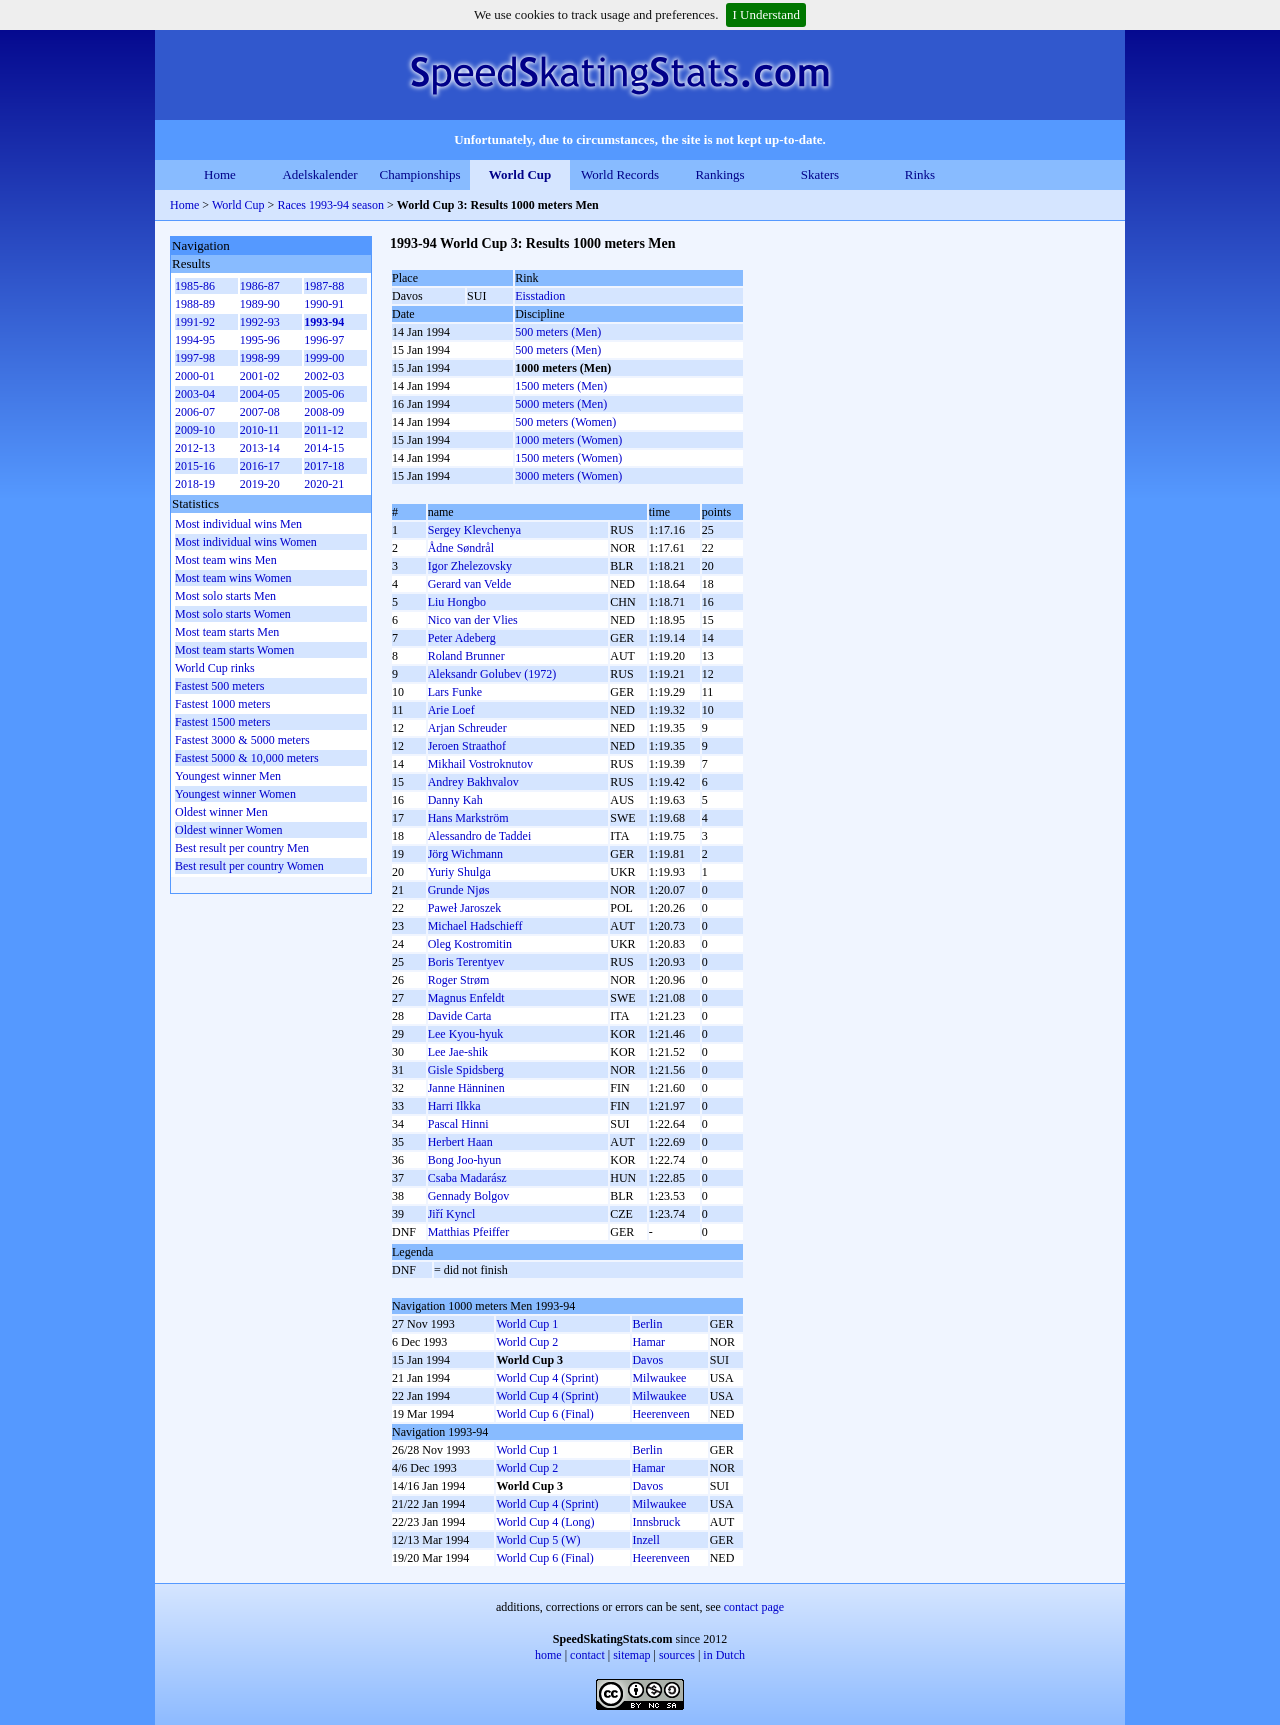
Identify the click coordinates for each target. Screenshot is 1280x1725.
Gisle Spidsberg (466, 1070)
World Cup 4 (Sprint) (547, 1378)
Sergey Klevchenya (474, 530)
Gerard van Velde (470, 584)
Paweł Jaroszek (465, 908)
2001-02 (260, 376)
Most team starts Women (234, 650)
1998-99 (260, 358)
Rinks (920, 174)
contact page (754, 1607)
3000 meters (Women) (568, 476)
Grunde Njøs (459, 890)
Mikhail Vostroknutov (480, 764)
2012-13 (195, 448)
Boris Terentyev (466, 962)
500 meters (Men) (558, 332)
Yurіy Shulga (459, 872)
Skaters (820, 174)
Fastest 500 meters (219, 686)
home (548, 1655)
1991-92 (195, 322)
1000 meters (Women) (568, 440)
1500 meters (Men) (561, 386)
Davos (647, 1360)
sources (677, 1655)
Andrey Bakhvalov (473, 782)
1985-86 (195, 286)
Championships (420, 174)
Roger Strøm (459, 980)
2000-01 (195, 376)
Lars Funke (455, 692)
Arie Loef (451, 710)
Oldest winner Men (221, 812)
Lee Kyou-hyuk (466, 1034)
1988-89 (195, 304)
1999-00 (324, 358)
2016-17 (260, 466)
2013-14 (260, 448)
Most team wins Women (233, 578)
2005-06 (324, 394)
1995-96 (260, 340)
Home (220, 174)
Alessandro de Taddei (480, 836)
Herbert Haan (460, 1142)
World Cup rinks (215, 668)
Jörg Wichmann (465, 854)
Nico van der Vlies (473, 620)
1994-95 (195, 340)
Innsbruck (656, 1522)
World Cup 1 (527, 1324)
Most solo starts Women (233, 614)
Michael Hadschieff (475, 926)
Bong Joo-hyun (465, 1160)
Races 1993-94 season (330, 205)
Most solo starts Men (225, 596)
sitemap (631, 1655)
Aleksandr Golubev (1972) (492, 674)
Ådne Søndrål (461, 548)
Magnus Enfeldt (466, 998)
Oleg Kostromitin (470, 944)
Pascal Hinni (458, 1124)
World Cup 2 (527, 1342)
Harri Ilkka (454, 1106)
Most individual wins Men (238, 524)
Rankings (719, 174)
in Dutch (724, 1655)
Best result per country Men (242, 848)
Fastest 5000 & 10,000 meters (247, 758)
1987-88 (324, 286)
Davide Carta (460, 1016)
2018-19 (195, 484)
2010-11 (260, 430)
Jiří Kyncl (452, 1214)
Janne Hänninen (466, 1088)
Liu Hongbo (457, 602)
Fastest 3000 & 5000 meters (242, 740)
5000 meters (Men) (561, 404)
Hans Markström (468, 818)
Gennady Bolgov (469, 1196)
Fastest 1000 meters (222, 704)
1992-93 (260, 322)
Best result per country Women (249, 866)
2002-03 (324, 376)
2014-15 (324, 448)
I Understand (766, 14)
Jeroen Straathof (467, 746)
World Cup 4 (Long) (545, 1522)
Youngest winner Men (228, 776)
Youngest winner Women (235, 794)
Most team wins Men (226, 560)
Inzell (645, 1540)
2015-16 (195, 466)
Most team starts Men (227, 632)
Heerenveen (660, 1414)
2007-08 (260, 412)
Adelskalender (319, 174)
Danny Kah (455, 800)
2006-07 (195, 412)
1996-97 (324, 340)
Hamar (648, 1342)
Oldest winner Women (228, 830)
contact (587, 1655)
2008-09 (324, 412)
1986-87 (260, 286)
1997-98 (195, 358)
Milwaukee (659, 1378)
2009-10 (195, 430)
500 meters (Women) (565, 422)
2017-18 (324, 466)
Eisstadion (540, 296)
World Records (620, 174)
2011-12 (324, 430)
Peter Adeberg (462, 638)
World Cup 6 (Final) (544, 1414)
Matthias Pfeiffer (468, 1232)
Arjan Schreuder (467, 728)
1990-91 (324, 304)
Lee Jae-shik (458, 1052)
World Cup (520, 174)
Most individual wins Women (246, 542)
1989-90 (260, 304)
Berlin (647, 1324)
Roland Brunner (466, 656)
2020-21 (324, 484)
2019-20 (260, 484)
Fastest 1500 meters (222, 722)
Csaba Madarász (467, 1178)
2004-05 (260, 394)
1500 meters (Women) (568, 458)
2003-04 (195, 394)
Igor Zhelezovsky (470, 566)
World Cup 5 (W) (538, 1540)
